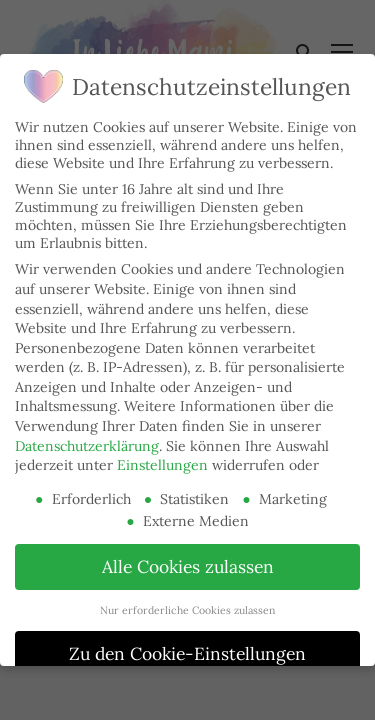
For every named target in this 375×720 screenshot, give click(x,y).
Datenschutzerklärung (87, 446)
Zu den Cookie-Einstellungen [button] (187, 653)
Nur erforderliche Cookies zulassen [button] (187, 610)
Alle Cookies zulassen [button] (188, 566)
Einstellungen (162, 465)
